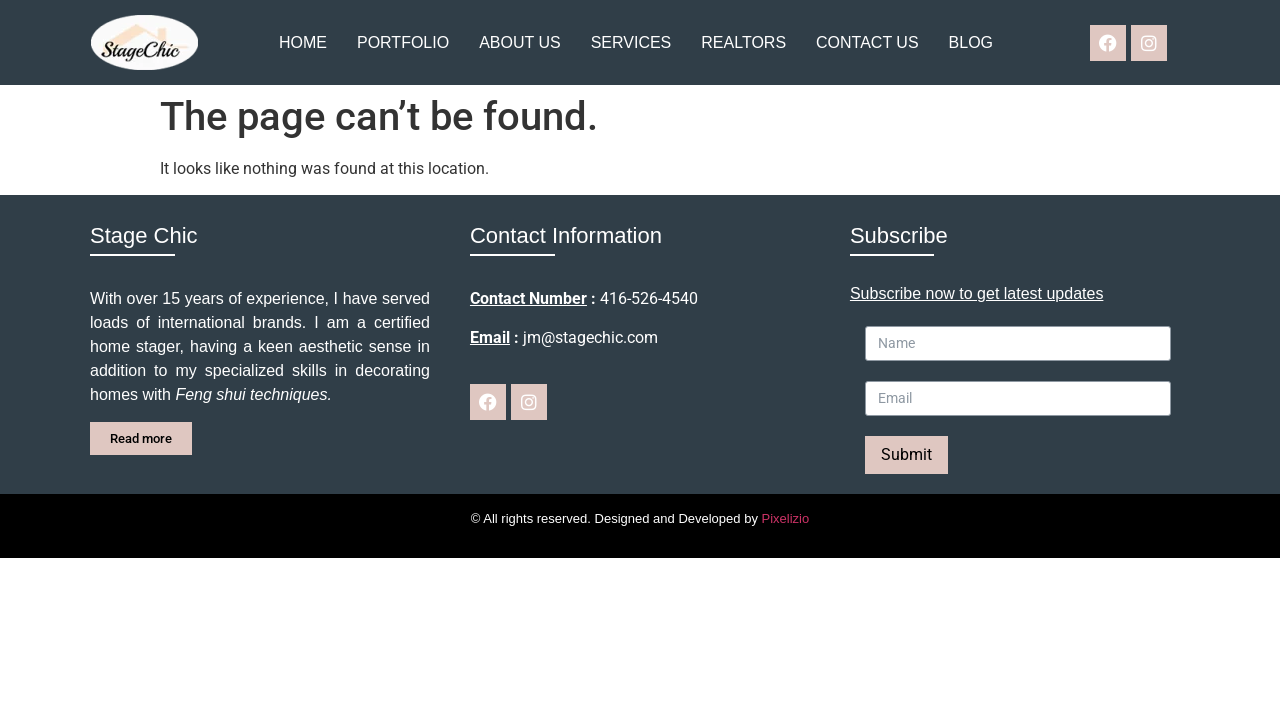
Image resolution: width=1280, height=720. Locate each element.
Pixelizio (786, 518)
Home (303, 42)
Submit (906, 454)
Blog (971, 42)
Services (631, 42)
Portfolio (403, 42)
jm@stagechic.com (590, 337)
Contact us (867, 42)
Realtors (743, 42)
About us (520, 42)
